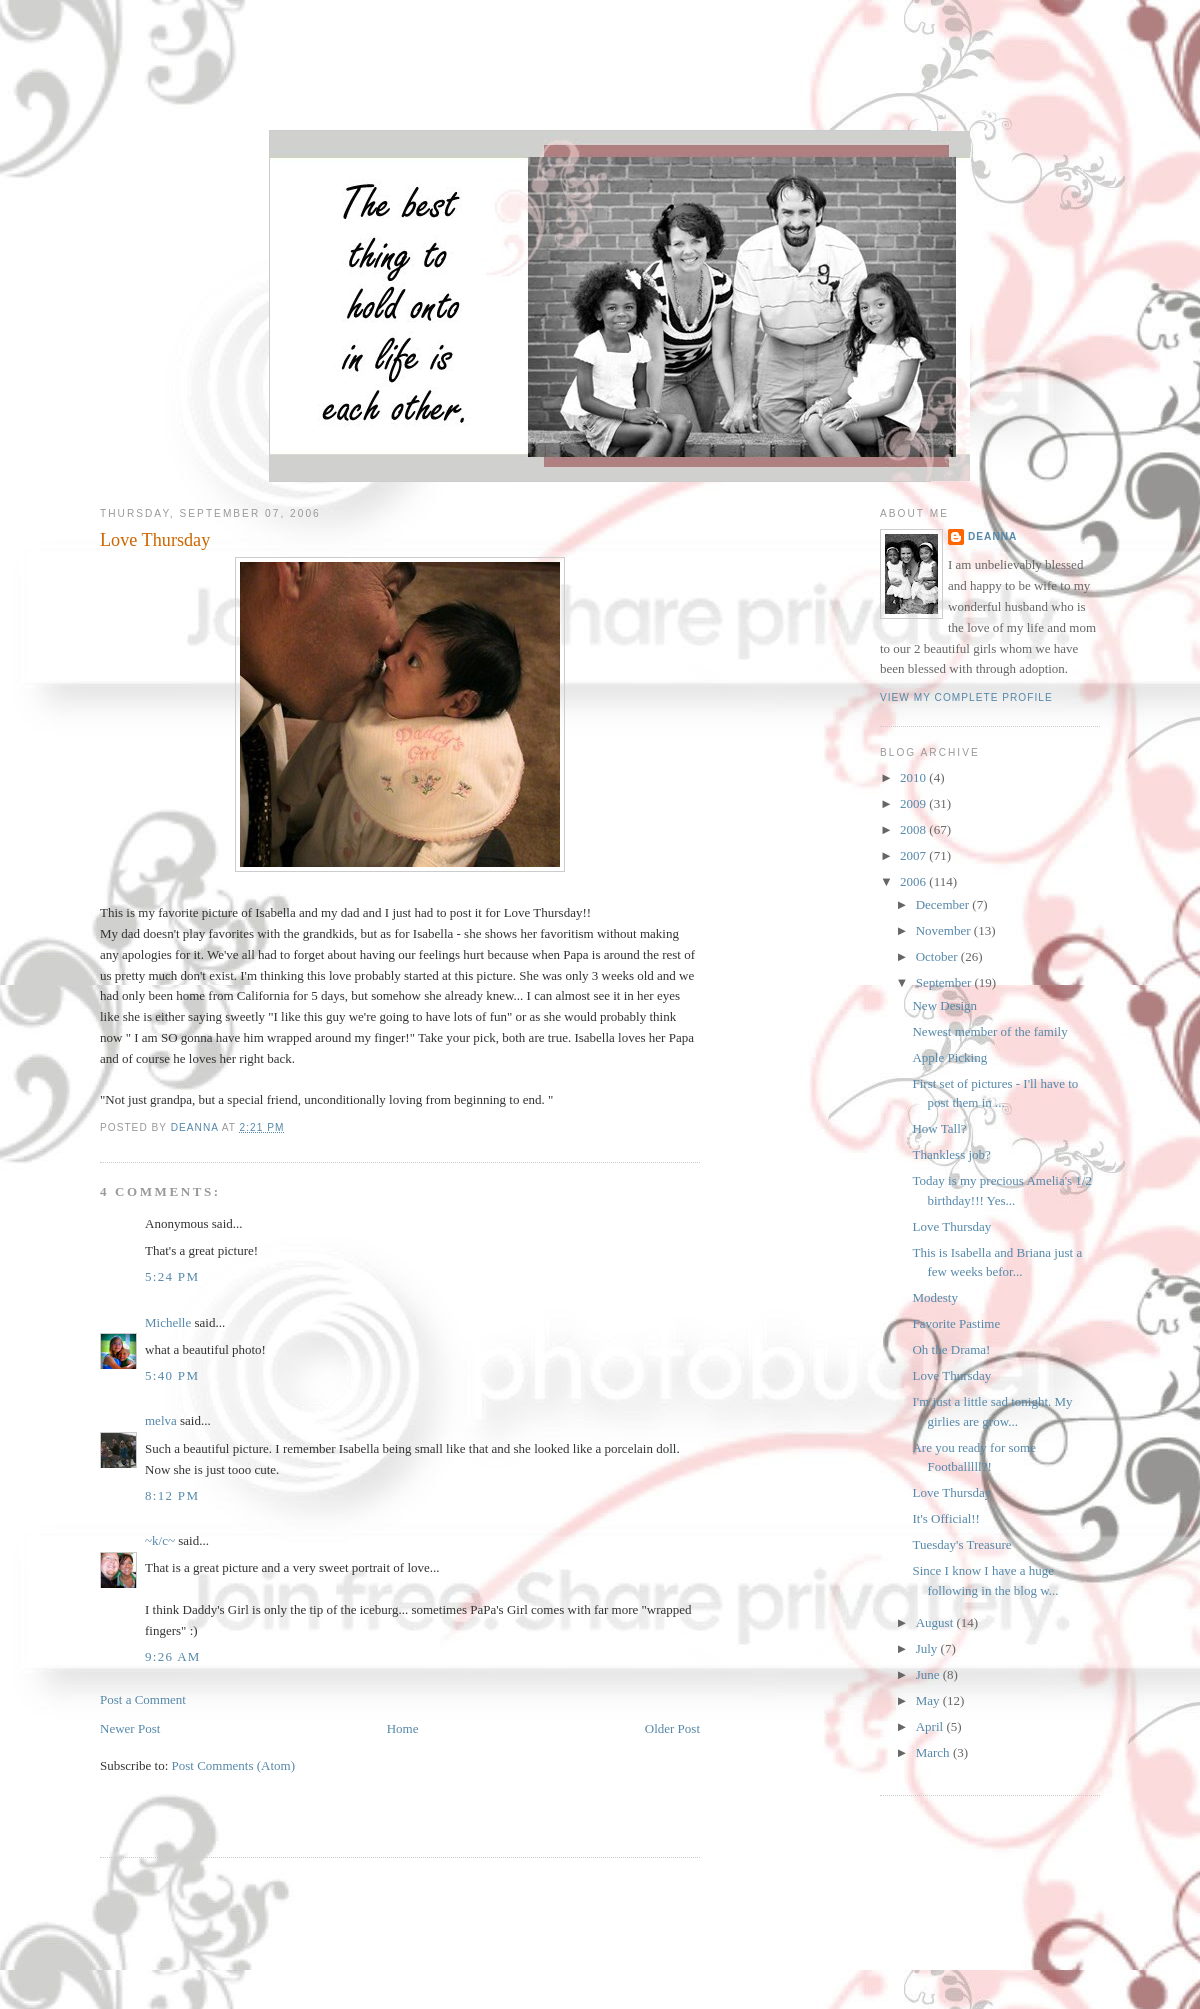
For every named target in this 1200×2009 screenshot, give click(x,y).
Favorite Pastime (956, 1323)
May (929, 1700)
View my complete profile (966, 697)
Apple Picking (949, 1057)
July (928, 1648)
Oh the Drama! (951, 1349)
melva (161, 1420)
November (945, 930)
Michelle (168, 1322)
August (936, 1622)
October (938, 956)
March (934, 1752)
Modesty (935, 1297)
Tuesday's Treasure (961, 1544)
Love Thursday (951, 1226)
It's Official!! (945, 1518)
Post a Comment (143, 1699)
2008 (914, 829)
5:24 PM (172, 1276)
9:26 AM (173, 1656)
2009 (914, 803)
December (944, 904)
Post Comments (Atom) (234, 1765)
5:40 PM (172, 1375)
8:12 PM (172, 1495)
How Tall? (939, 1128)
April (931, 1726)
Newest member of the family (989, 1031)
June (929, 1674)
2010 (914, 777)
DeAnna (992, 536)
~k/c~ (160, 1540)
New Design (944, 1005)
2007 (914, 855)
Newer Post (130, 1728)
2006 (914, 881)
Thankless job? (951, 1154)
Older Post (672, 1728)
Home (403, 1728)
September (945, 982)
